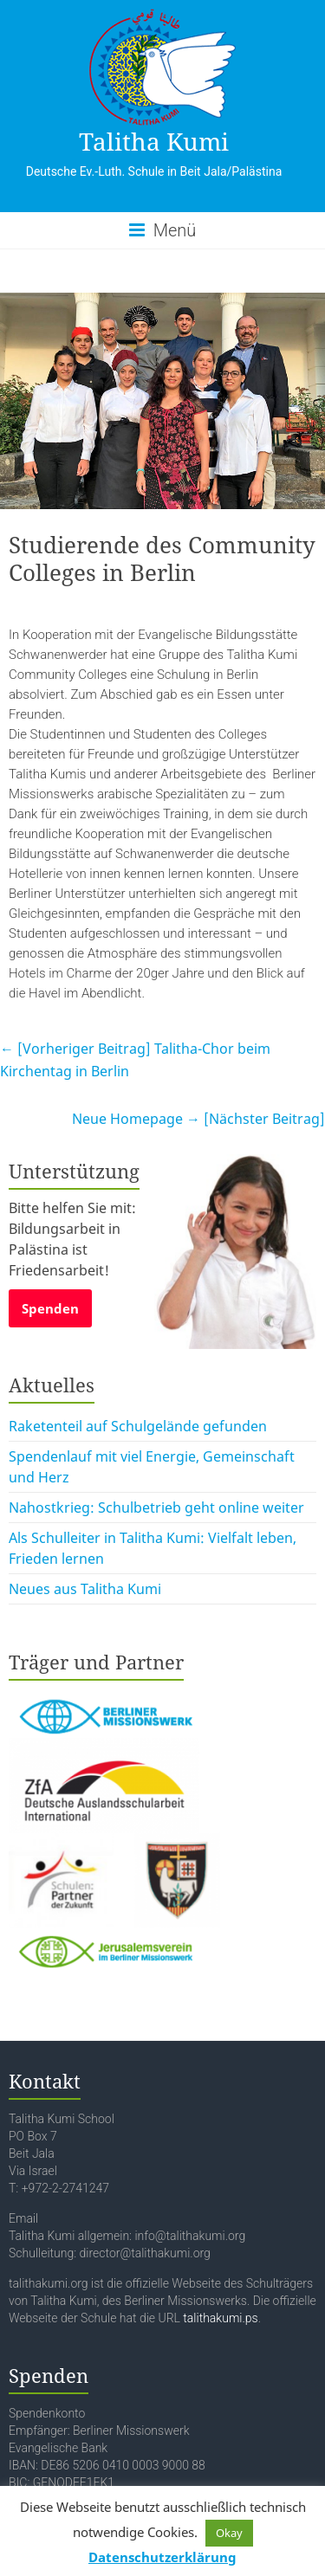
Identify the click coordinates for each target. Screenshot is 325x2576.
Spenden (50, 1308)
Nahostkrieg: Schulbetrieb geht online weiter (156, 1507)
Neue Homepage (198, 1118)
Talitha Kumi (154, 141)
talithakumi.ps (220, 2318)
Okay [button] (229, 2532)
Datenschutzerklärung (162, 2557)
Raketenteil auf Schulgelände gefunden (138, 1426)
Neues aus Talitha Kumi (85, 1588)
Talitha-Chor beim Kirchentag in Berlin (135, 1060)
